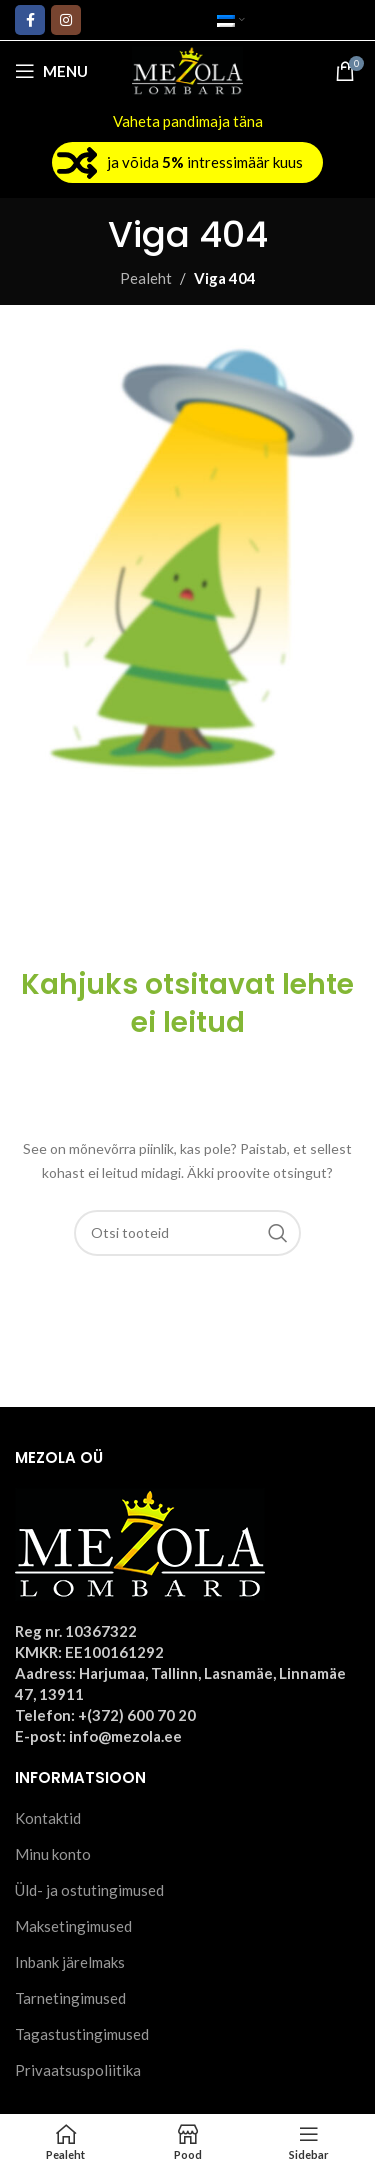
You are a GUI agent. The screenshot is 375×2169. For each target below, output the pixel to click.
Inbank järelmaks (70, 1962)
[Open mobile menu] (51, 71)
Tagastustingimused (82, 2034)
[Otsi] (188, 1233)
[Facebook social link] (30, 20)
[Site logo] (187, 69)
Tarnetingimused (70, 1998)
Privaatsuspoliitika (78, 2070)
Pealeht (146, 278)
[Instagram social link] (66, 20)
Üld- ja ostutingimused (89, 1890)
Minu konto (53, 1854)
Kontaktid (48, 1818)
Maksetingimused (73, 1926)
